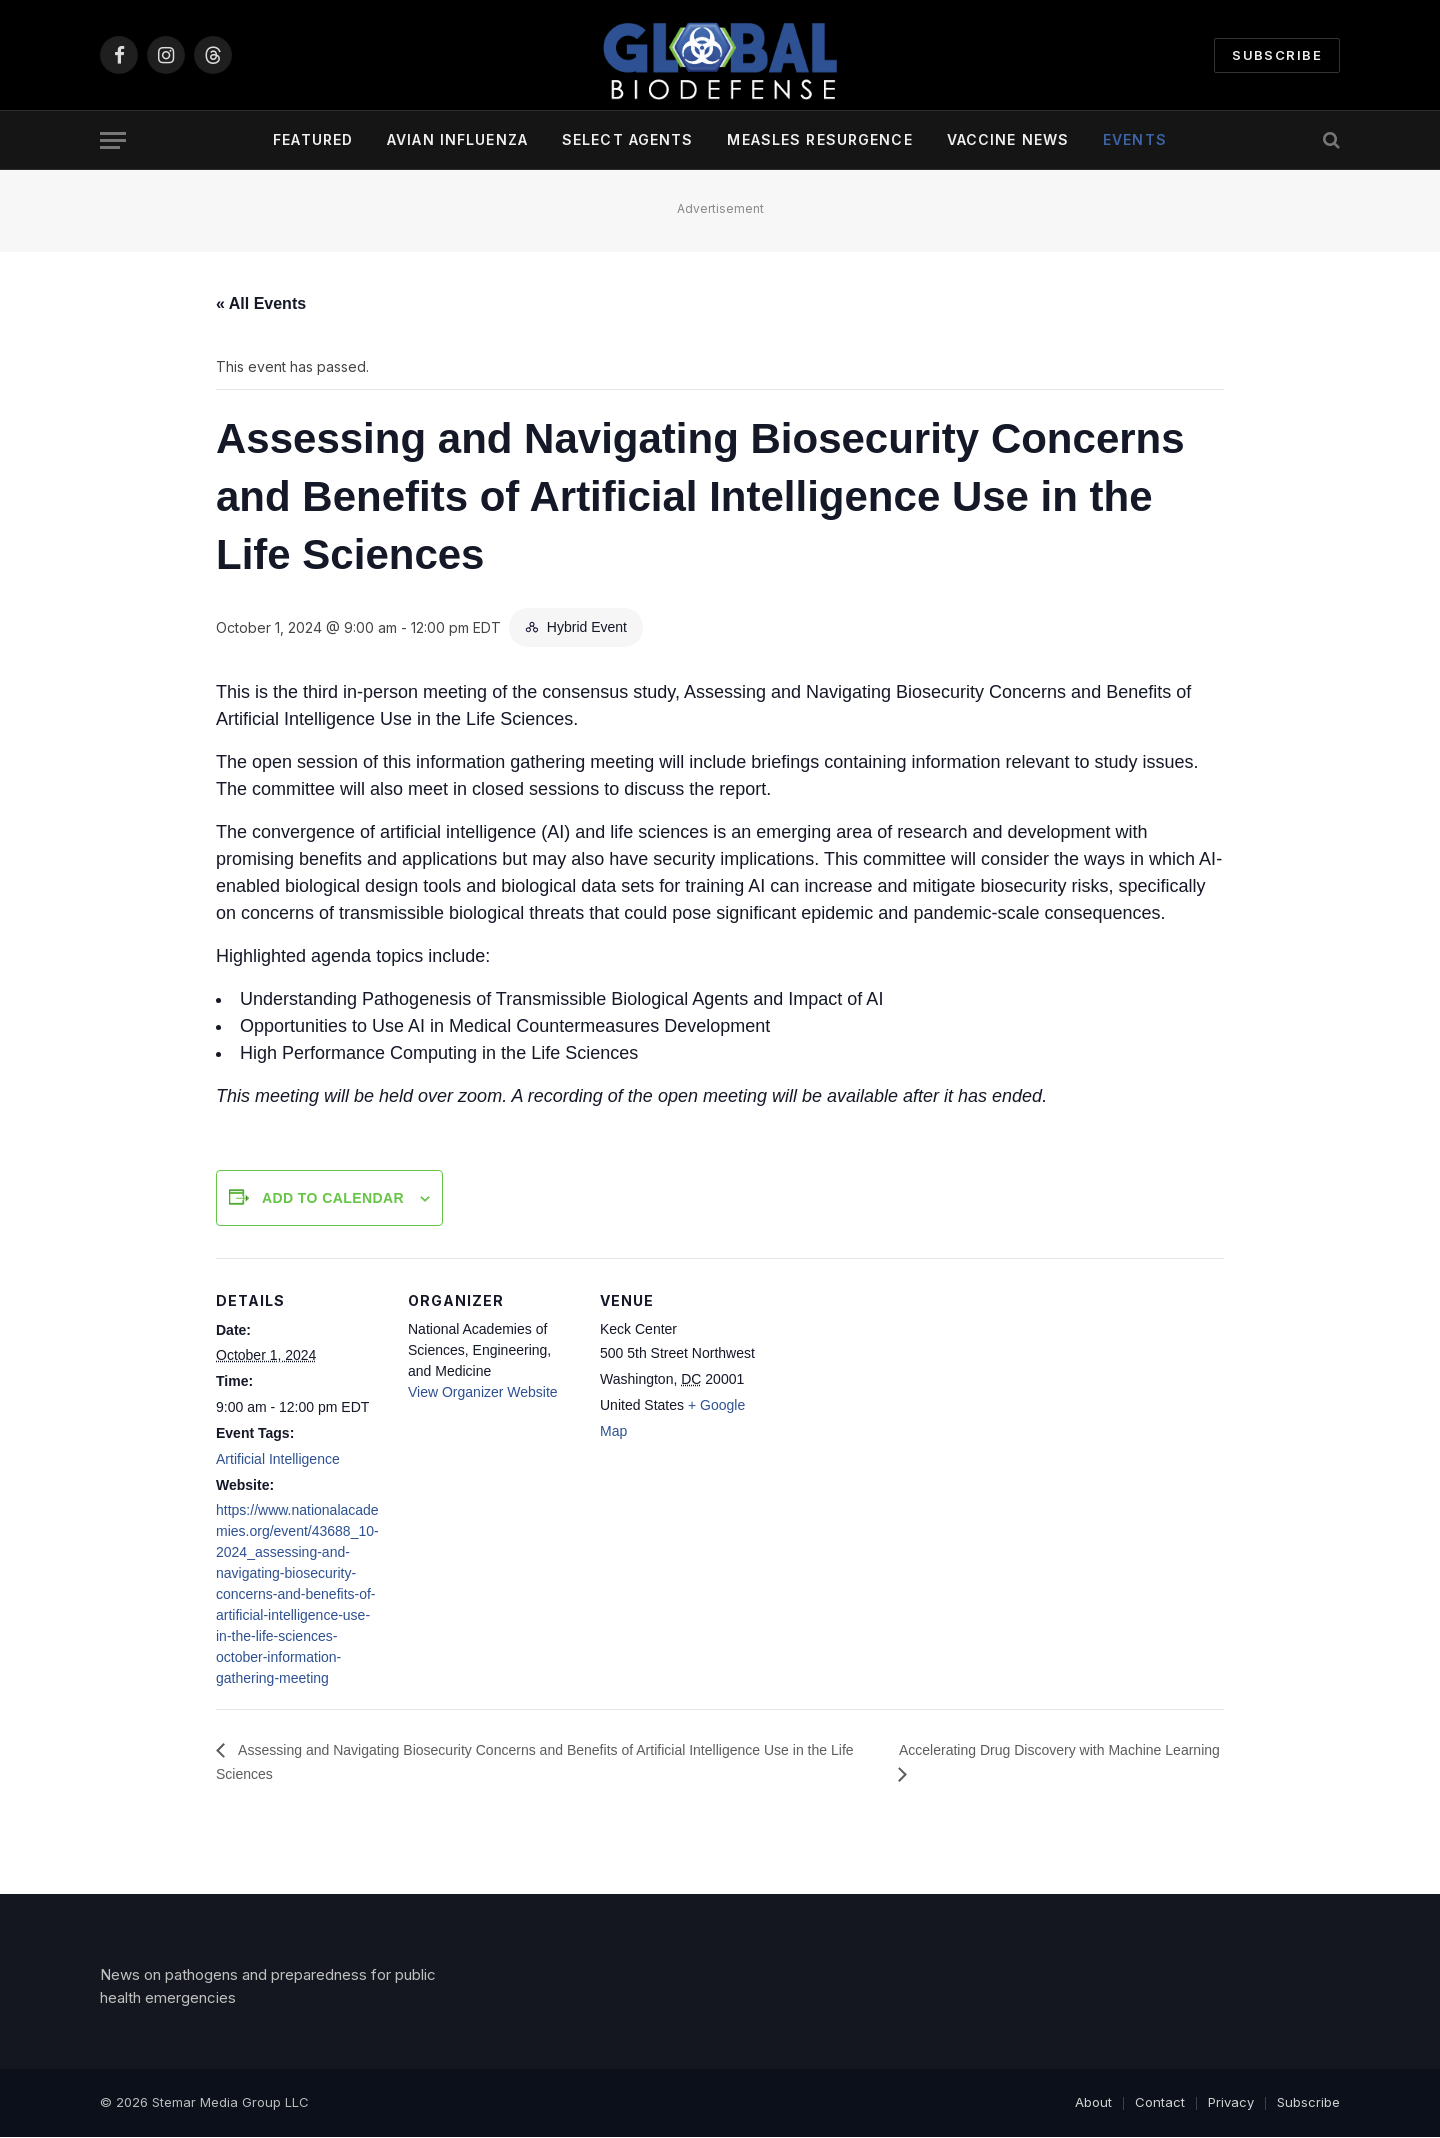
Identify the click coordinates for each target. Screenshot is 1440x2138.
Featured (313, 139)
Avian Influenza (457, 139)
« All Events (261, 303)
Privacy (1231, 2104)
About (1093, 2104)
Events (1135, 139)
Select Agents (628, 139)
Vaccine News (1008, 139)
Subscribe (1277, 55)
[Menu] (113, 140)
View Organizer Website (483, 1392)
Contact (1160, 2104)
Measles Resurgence (819, 139)
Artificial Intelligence (278, 1459)
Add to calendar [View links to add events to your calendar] (333, 1198)
